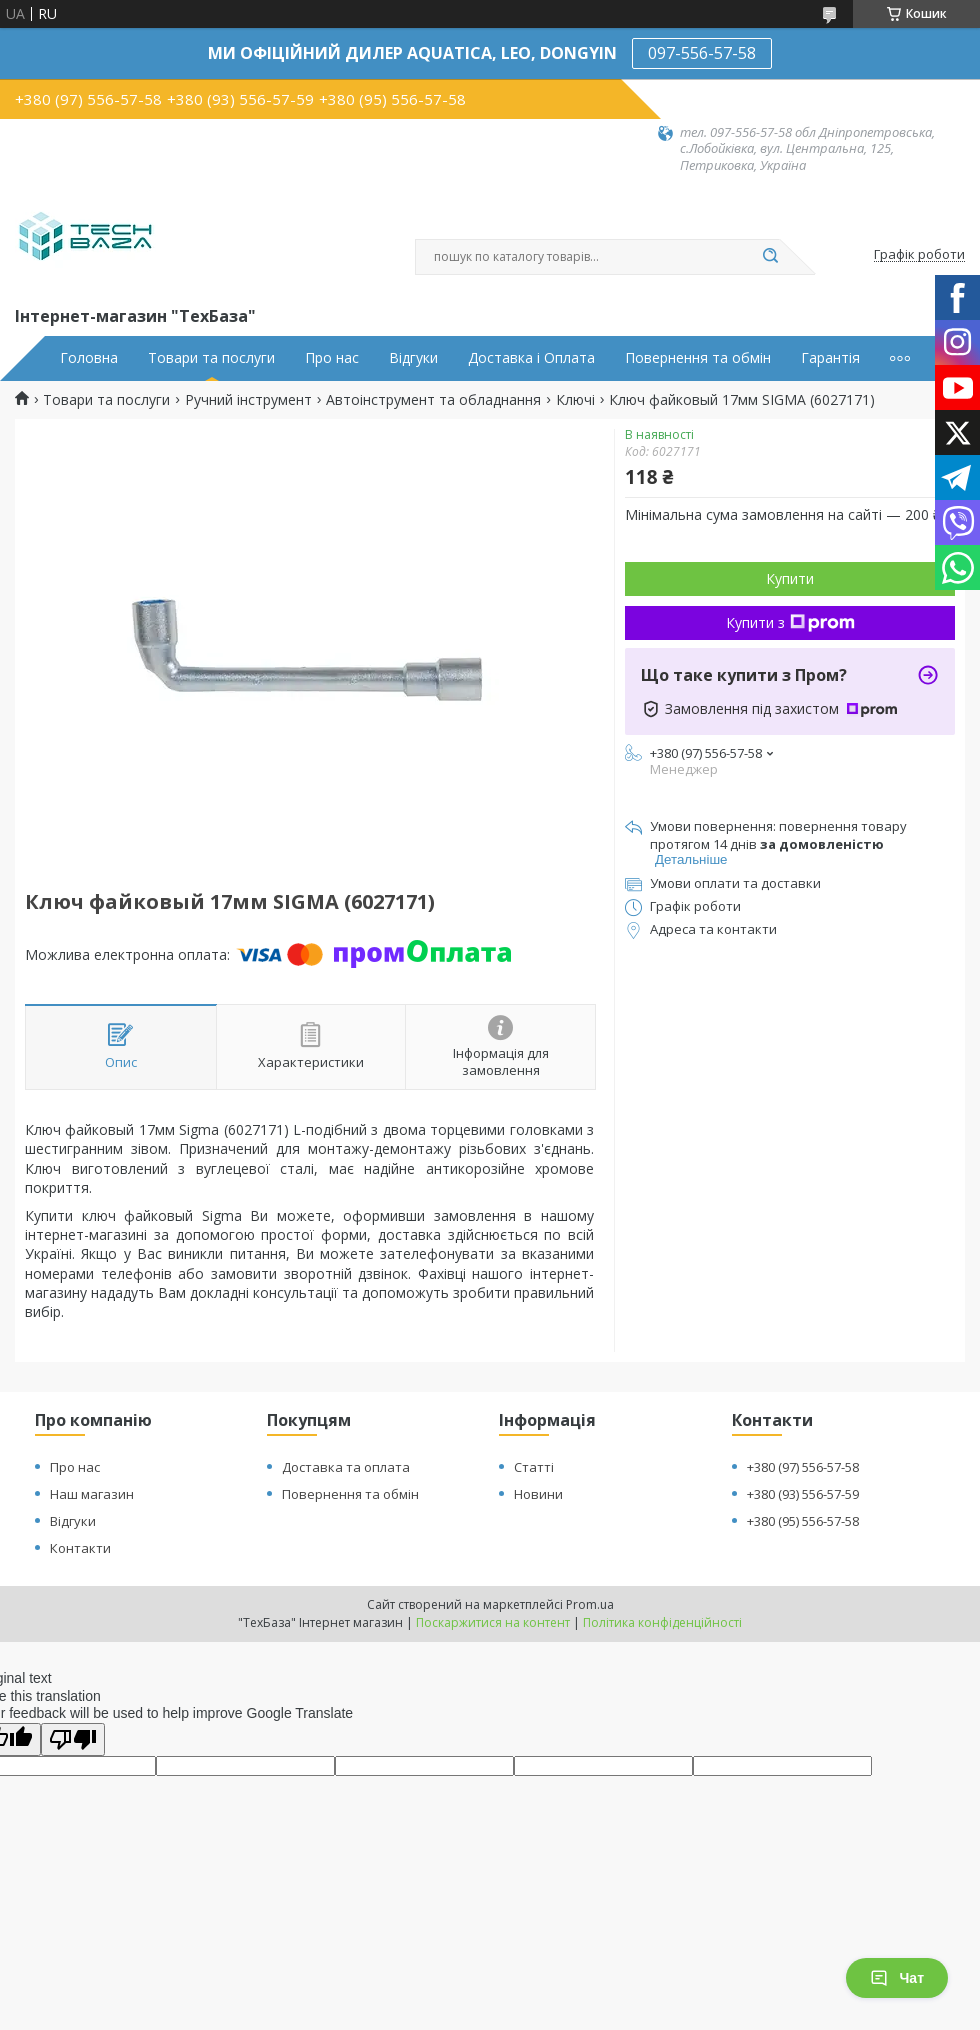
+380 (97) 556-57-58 (803, 1467)
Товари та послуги (211, 358)
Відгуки (413, 358)
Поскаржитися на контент (493, 1622)
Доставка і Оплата (531, 358)
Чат (897, 1978)
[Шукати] (770, 257)
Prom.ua (590, 1604)
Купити (790, 578)
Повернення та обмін (698, 358)
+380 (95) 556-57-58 (803, 1521)
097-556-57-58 (702, 53)
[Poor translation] (73, 1739)
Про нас (332, 358)
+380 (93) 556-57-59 (803, 1494)
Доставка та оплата (346, 1467)
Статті (534, 1467)
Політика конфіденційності (662, 1622)
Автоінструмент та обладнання (433, 400)
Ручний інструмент (248, 400)
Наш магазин (92, 1494)
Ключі (575, 400)
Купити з (790, 622)
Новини (538, 1494)
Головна (89, 358)
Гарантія (830, 358)
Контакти (80, 1548)
